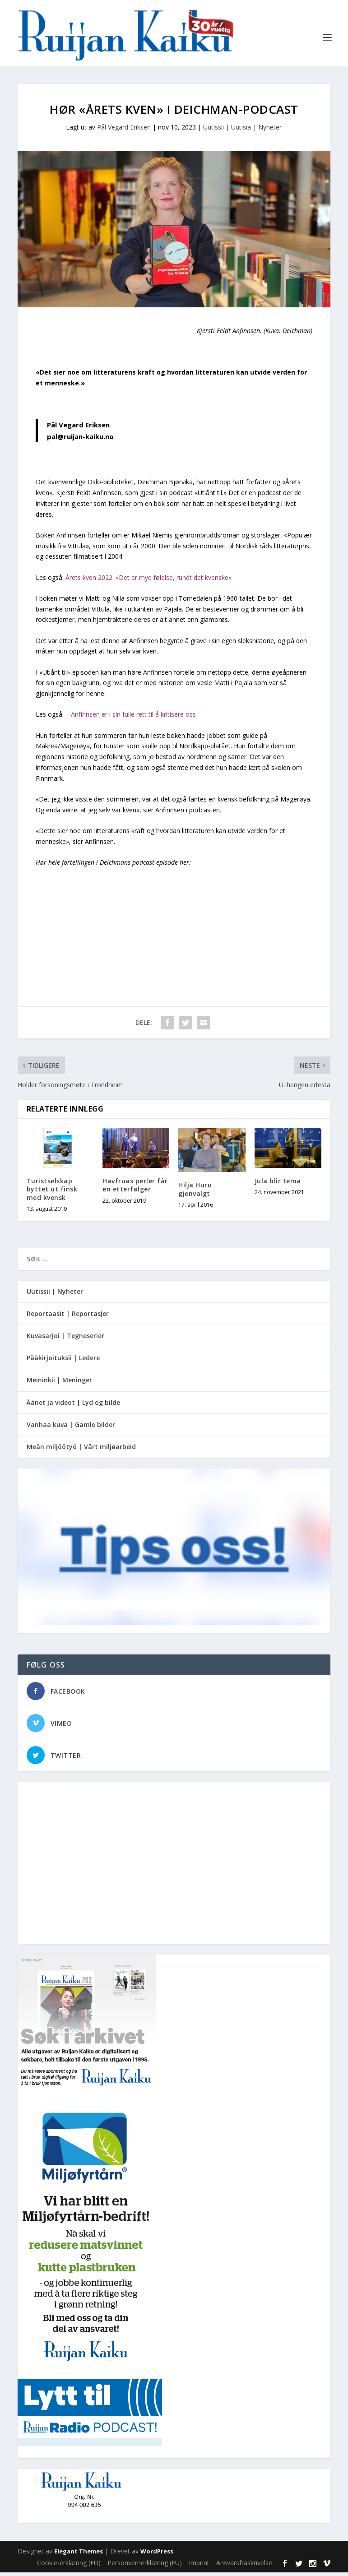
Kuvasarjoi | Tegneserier (65, 1339)
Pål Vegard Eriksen (124, 130)
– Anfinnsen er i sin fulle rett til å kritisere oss (130, 717)
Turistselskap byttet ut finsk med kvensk (52, 1192)
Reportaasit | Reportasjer (68, 1317)
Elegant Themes (78, 2555)
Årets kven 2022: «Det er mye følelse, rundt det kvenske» (148, 581)
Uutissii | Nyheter (55, 1295)
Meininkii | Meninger (59, 1383)
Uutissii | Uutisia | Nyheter (242, 130)
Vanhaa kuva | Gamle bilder (71, 1428)
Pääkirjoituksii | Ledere (63, 1361)
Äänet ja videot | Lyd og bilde (73, 1406)
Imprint (199, 2566)
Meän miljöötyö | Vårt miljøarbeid (81, 1450)
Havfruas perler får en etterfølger (135, 1188)
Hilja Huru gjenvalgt (195, 1192)
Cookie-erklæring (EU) (69, 2566)
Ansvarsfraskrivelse (244, 2566)
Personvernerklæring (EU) (144, 2566)
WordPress (156, 2555)
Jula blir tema (278, 1184)
